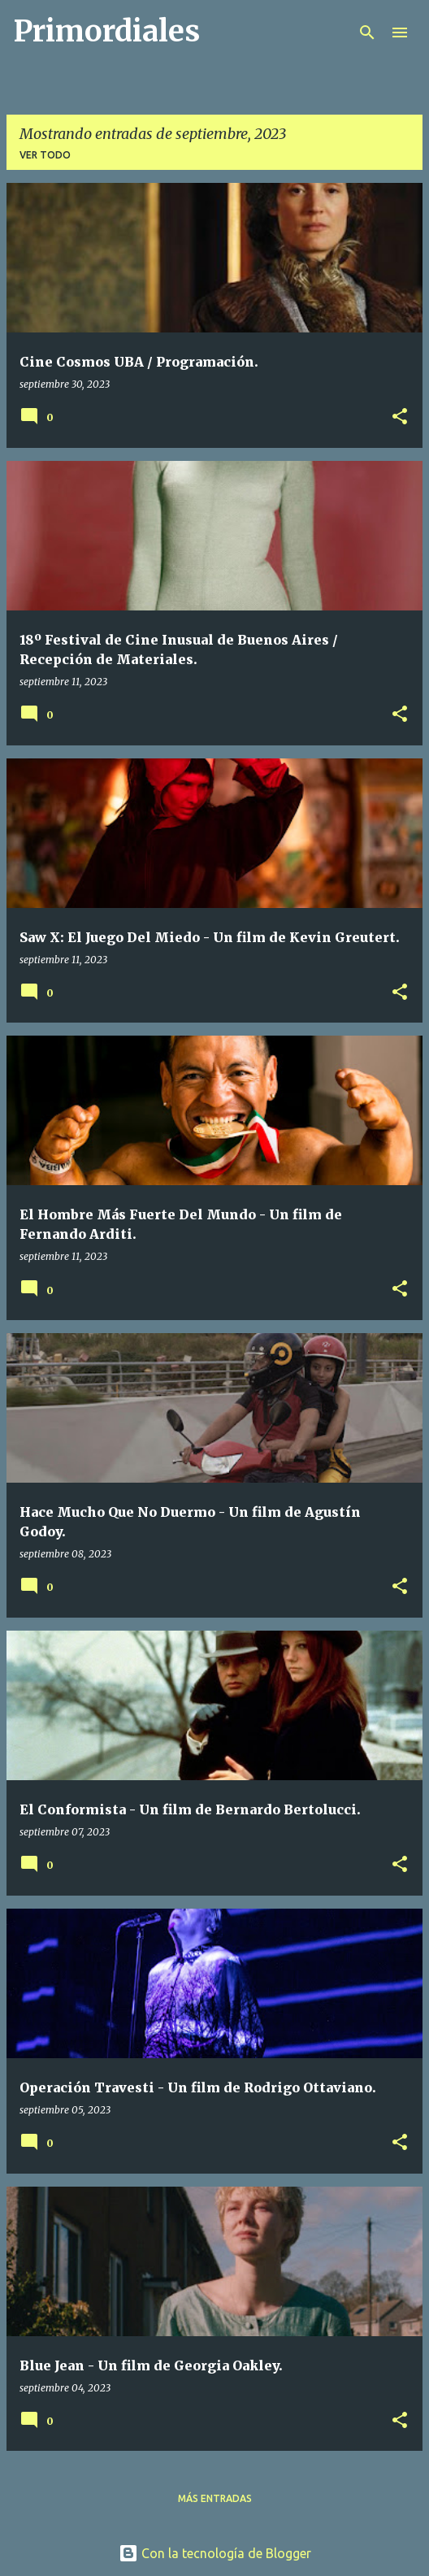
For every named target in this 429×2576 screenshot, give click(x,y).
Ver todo (45, 155)
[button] (400, 417)
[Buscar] (367, 32)
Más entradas (215, 2498)
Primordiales (106, 31)
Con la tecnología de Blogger (215, 2553)
